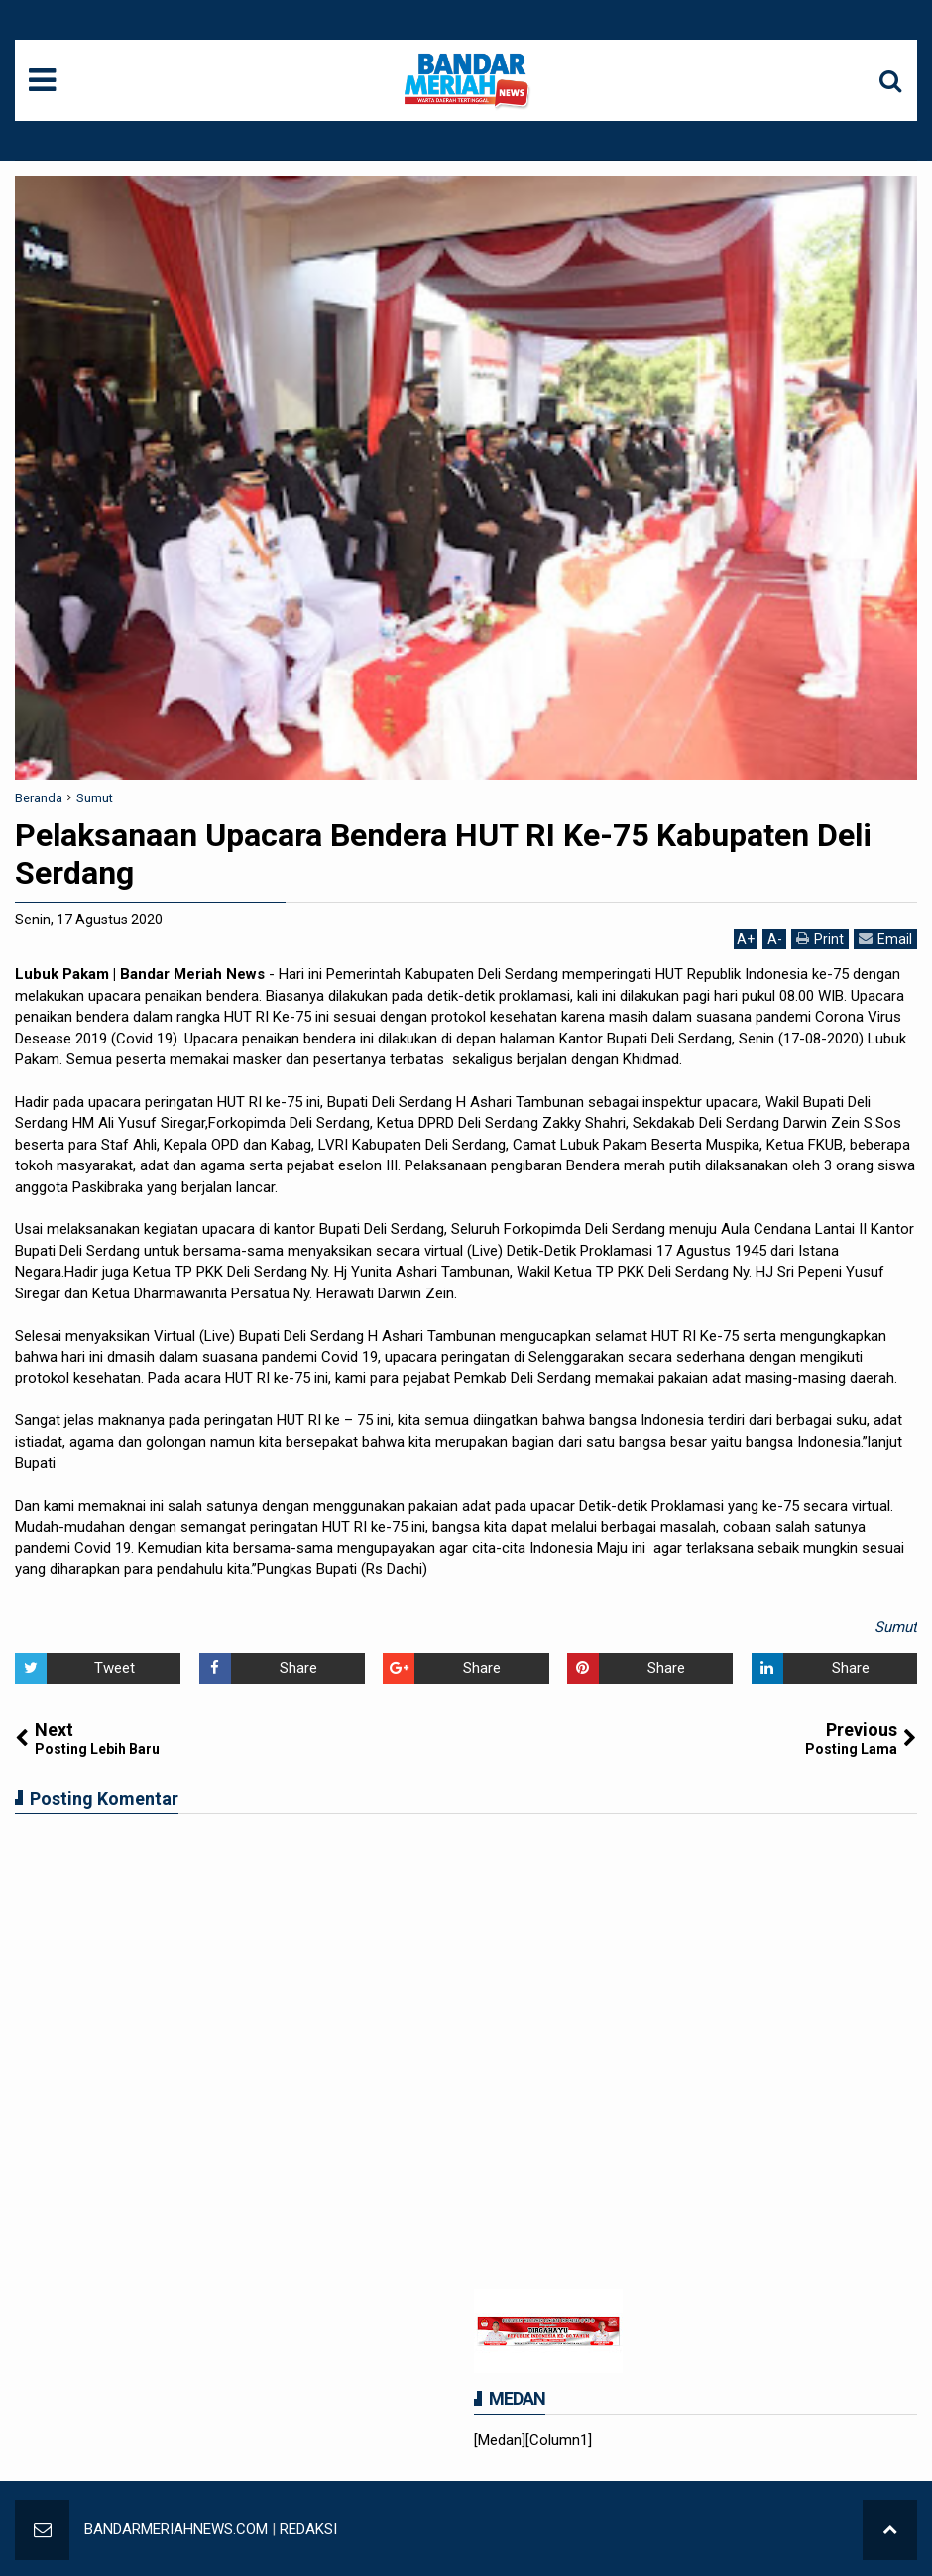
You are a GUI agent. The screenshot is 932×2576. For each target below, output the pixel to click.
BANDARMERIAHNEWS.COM (176, 2529)
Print (820, 938)
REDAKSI (308, 2529)
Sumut (895, 1627)
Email (885, 938)
